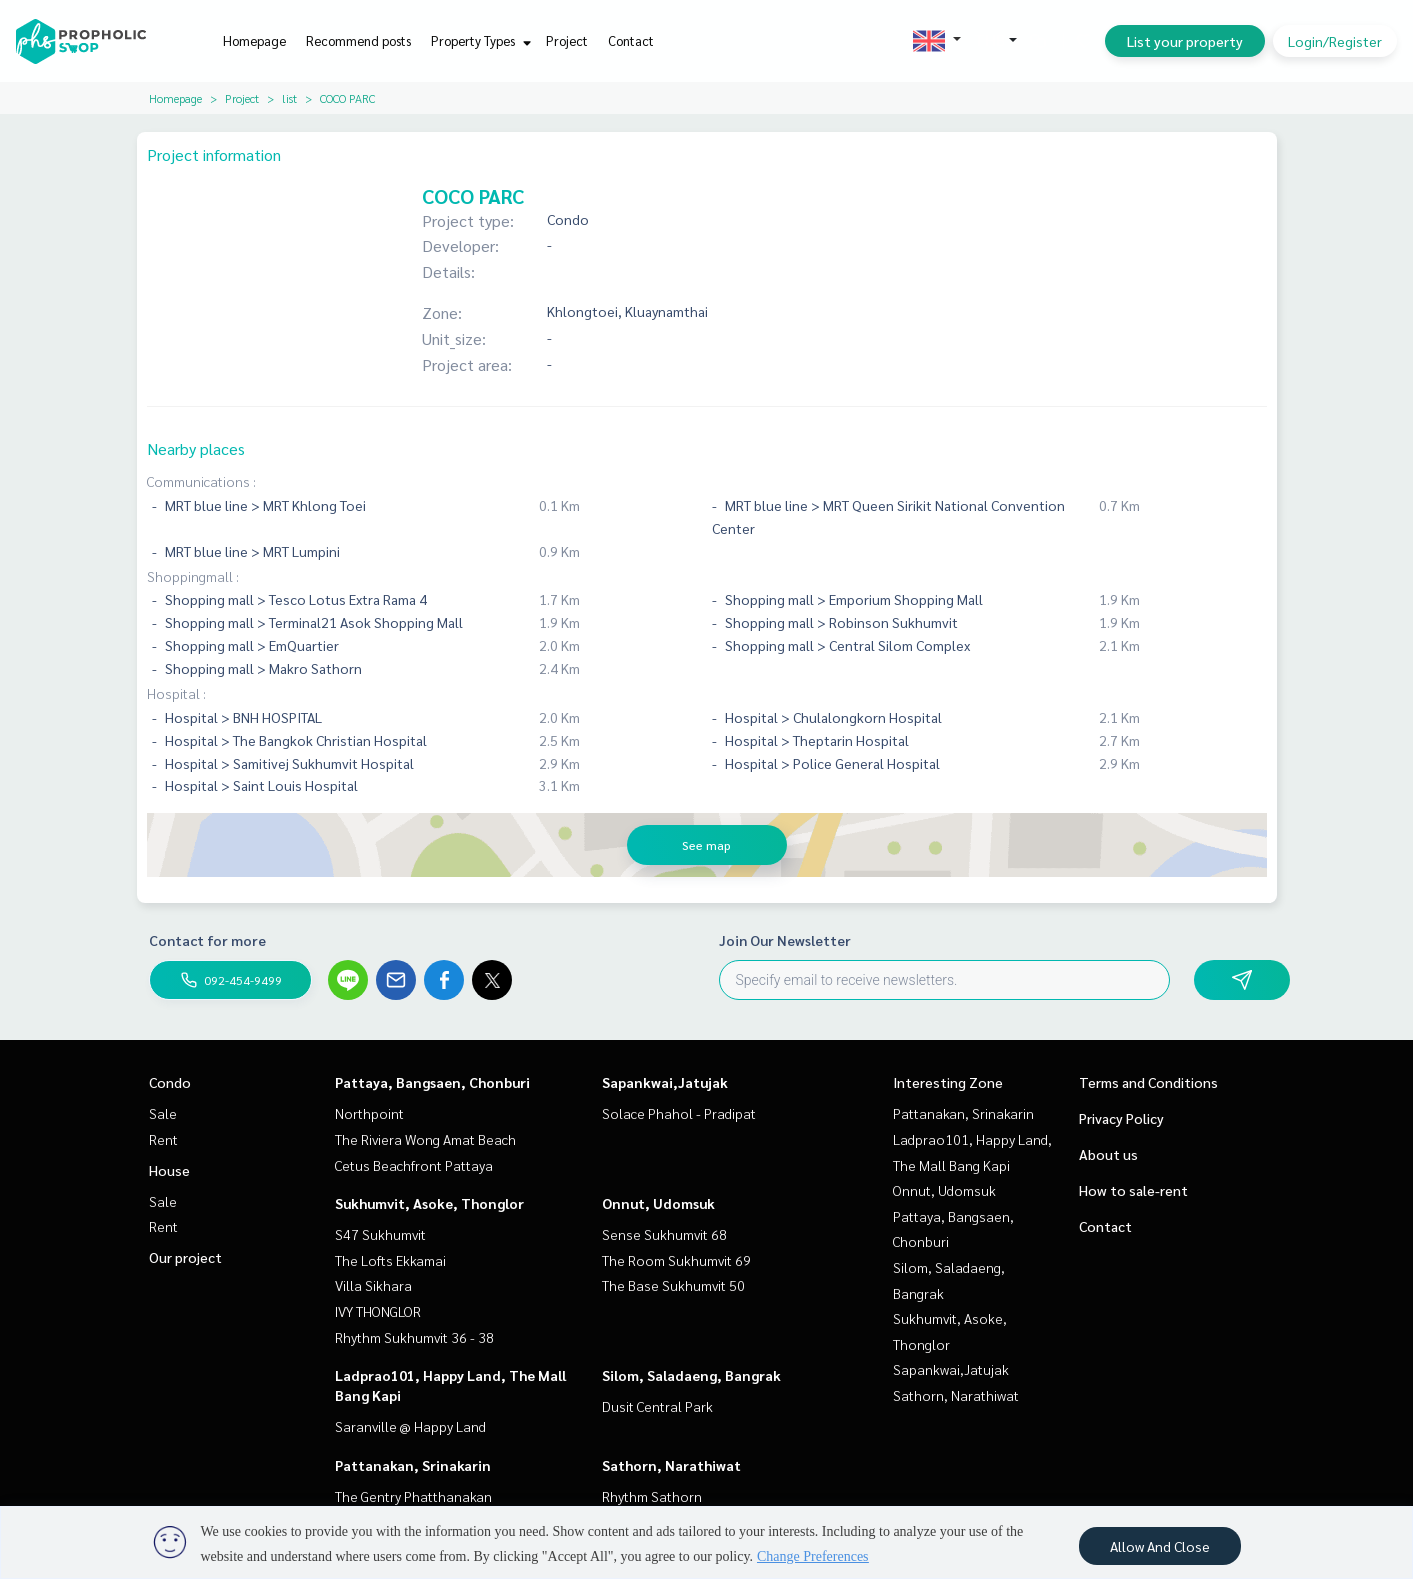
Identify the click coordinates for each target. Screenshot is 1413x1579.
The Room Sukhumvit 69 (676, 1260)
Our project (185, 1257)
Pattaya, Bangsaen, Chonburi (432, 1082)
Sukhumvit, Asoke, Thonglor (429, 1203)
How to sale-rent (1133, 1190)
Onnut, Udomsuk (658, 1203)
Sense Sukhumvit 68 (664, 1234)
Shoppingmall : (193, 576)
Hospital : (176, 693)
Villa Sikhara (373, 1285)
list (289, 98)
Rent (163, 1139)
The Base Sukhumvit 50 (673, 1285)
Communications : (201, 481)
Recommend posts (358, 40)
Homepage (254, 40)
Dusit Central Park (657, 1406)
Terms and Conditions (1148, 1082)
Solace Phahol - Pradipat (679, 1113)
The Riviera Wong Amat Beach (425, 1139)
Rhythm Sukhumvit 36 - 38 (414, 1337)
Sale (163, 1113)
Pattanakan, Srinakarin (413, 1465)
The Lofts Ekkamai (390, 1260)
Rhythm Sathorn (652, 1496)
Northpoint (369, 1113)
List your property (1185, 41)
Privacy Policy (1121, 1118)
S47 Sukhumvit (380, 1234)
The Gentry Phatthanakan (413, 1496)
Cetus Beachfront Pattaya (414, 1165)
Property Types (478, 40)
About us (1108, 1154)
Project (567, 40)
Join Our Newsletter (785, 940)
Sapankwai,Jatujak (665, 1082)
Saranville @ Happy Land (410, 1426)
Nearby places (196, 448)
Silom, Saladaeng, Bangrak (691, 1375)
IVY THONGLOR (378, 1311)
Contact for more (207, 940)
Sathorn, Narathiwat (671, 1465)
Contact (631, 40)
